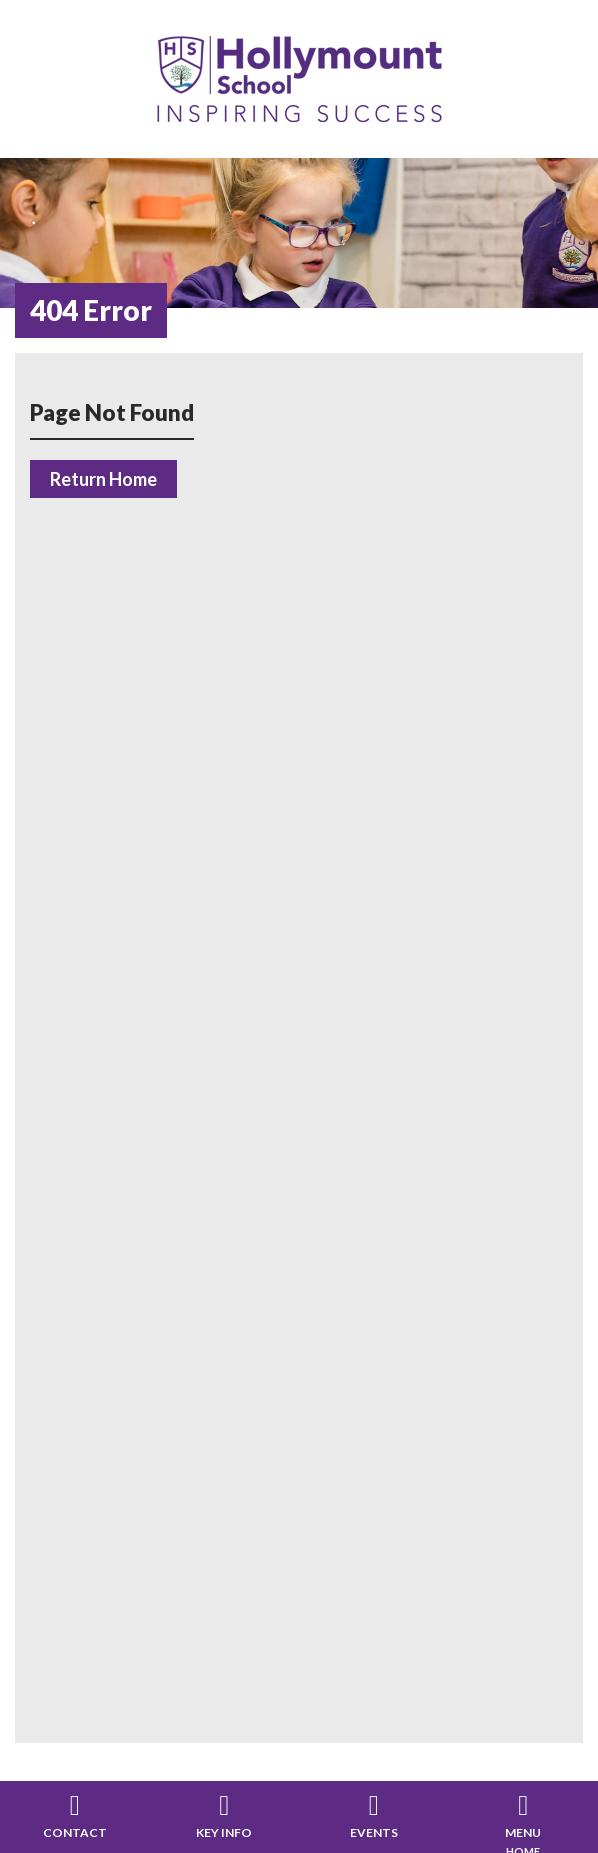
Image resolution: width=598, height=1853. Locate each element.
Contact (75, 1832)
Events (374, 1832)
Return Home (103, 479)
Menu (523, 1832)
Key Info (224, 1832)
